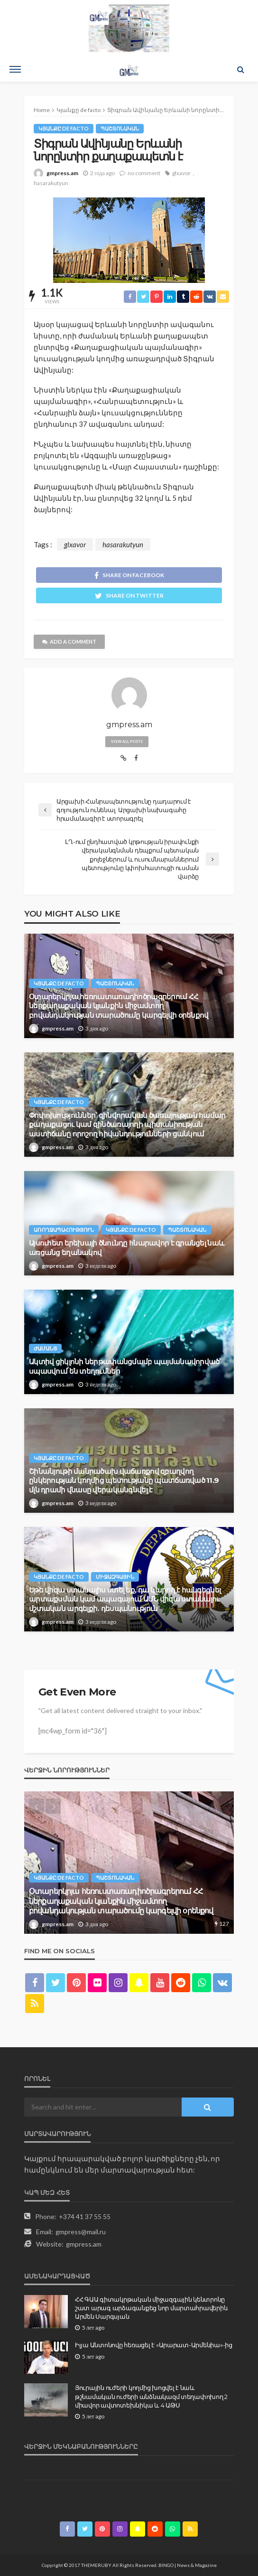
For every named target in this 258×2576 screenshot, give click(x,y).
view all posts (127, 741)
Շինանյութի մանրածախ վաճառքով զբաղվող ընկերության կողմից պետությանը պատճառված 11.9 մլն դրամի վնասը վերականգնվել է (124, 1481)
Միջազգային (115, 1577)
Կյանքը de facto (63, 128)
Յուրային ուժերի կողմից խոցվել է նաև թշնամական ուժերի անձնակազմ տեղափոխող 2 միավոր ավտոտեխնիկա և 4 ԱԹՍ (151, 2396)
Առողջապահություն (64, 1230)
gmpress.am (62, 173)
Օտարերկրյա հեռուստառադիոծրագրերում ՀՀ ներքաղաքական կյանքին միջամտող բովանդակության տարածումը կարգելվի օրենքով (118, 1006)
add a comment (69, 641)
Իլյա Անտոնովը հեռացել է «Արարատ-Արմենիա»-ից (153, 2345)
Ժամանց (45, 1348)
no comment (144, 173)
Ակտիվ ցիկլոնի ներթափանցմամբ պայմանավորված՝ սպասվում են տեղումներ (125, 1366)
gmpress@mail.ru (80, 2232)
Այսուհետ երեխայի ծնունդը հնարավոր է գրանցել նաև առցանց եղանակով (126, 1247)
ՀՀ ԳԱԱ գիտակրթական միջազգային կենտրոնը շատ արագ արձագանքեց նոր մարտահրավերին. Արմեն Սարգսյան (152, 2307)
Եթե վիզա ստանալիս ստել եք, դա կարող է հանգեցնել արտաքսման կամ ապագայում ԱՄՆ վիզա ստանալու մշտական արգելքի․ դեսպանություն (125, 1599)
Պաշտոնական (120, 128)
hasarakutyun (51, 183)
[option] (129, 1862)
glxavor (181, 173)
